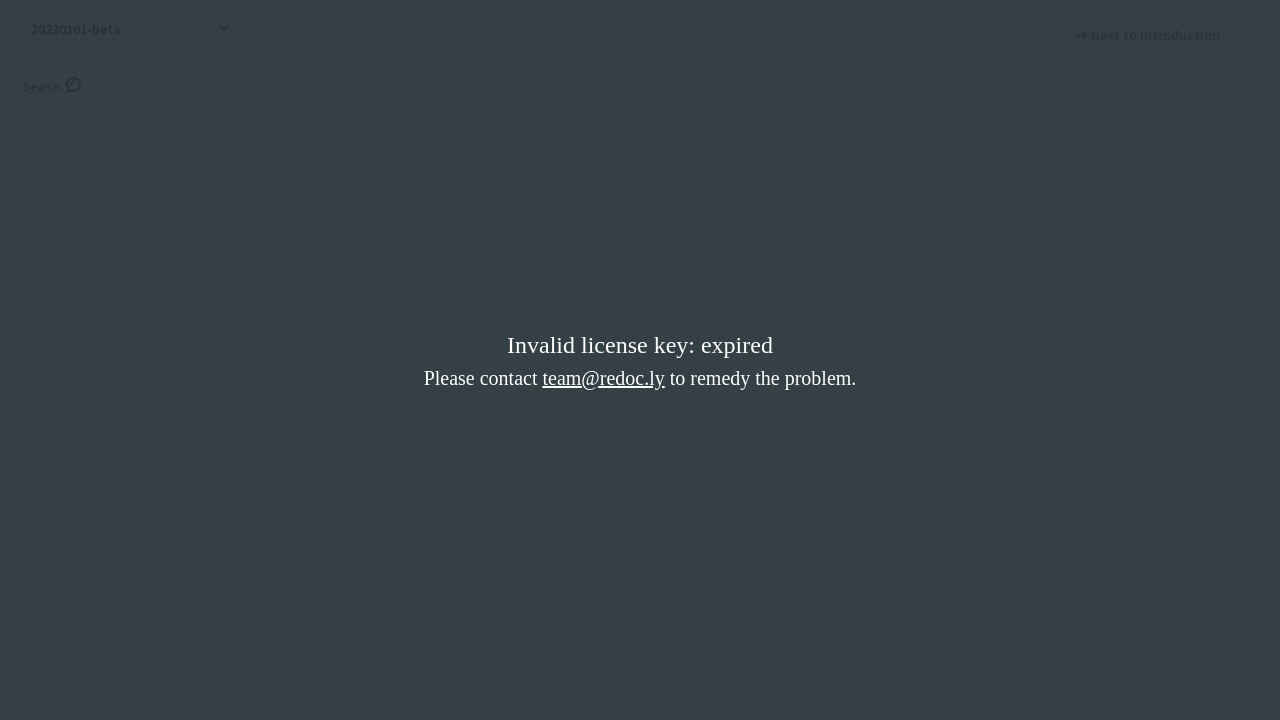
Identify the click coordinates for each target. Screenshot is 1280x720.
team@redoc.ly (603, 378)
